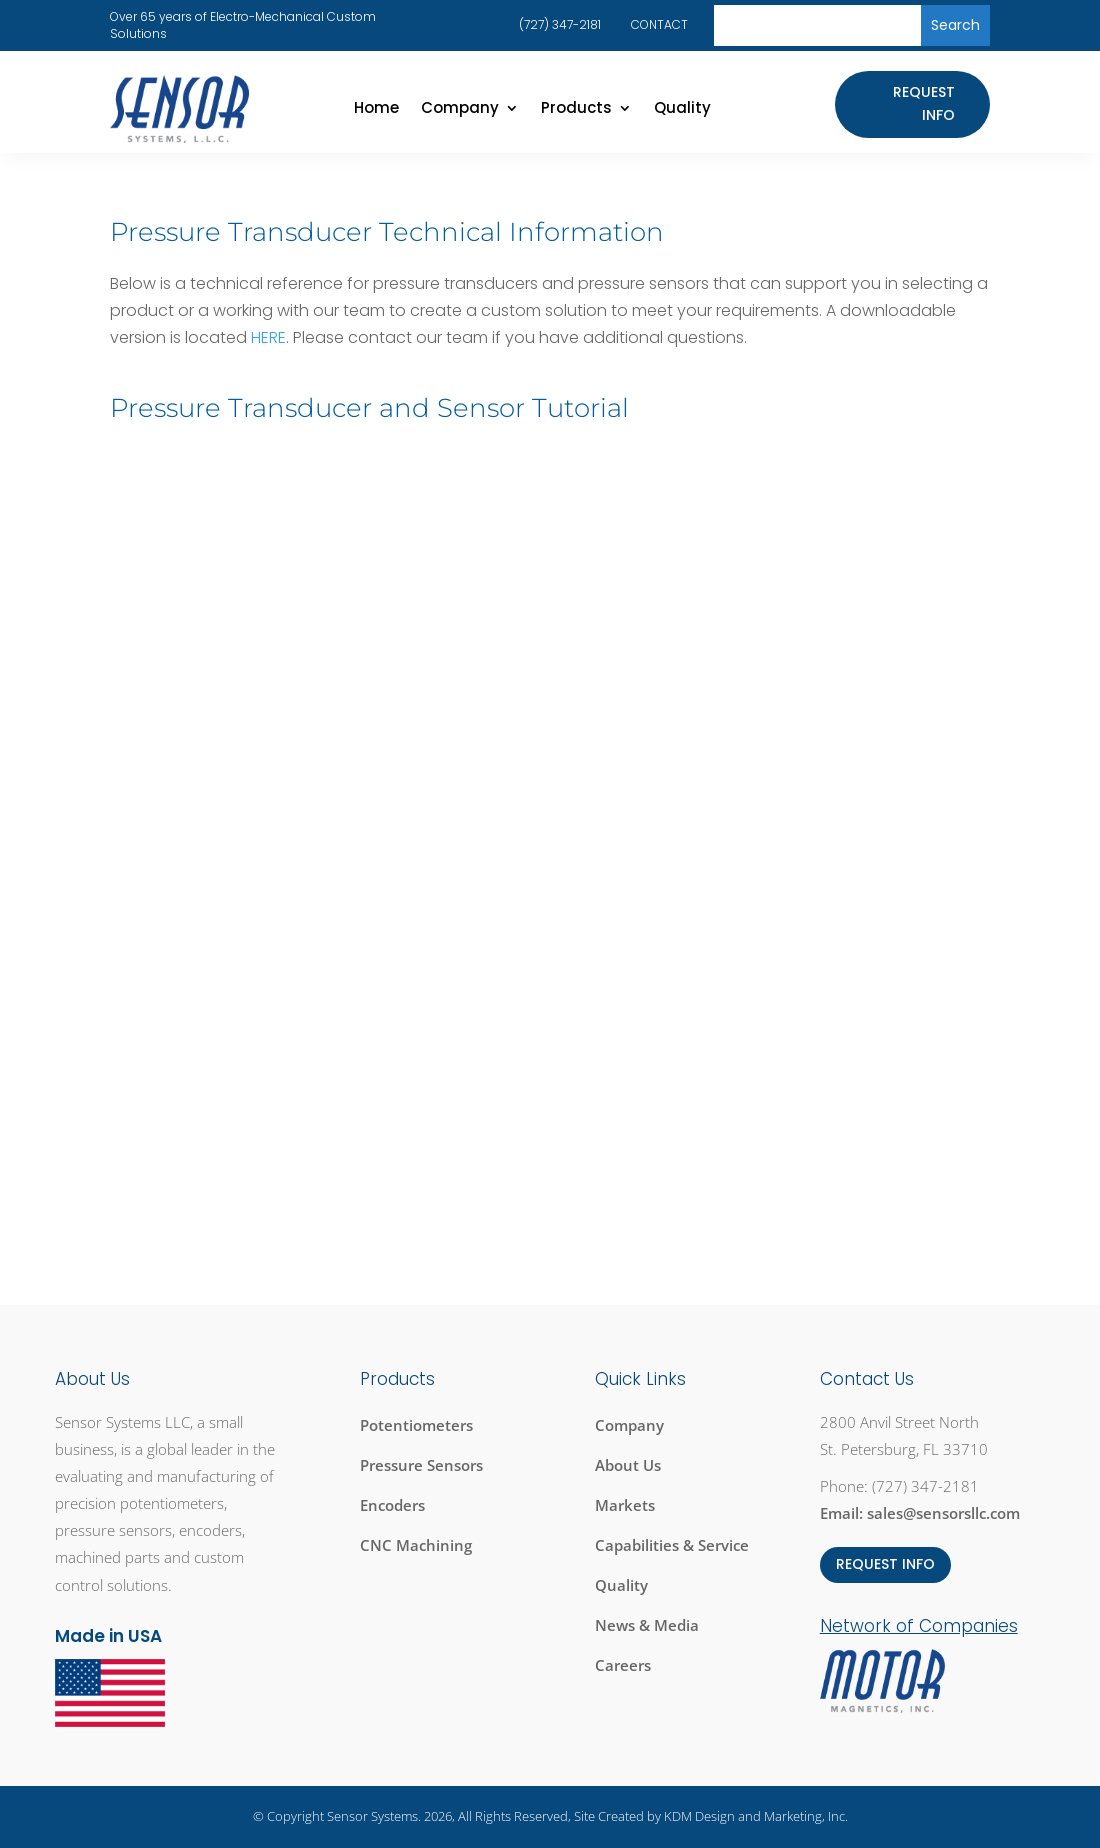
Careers (623, 1665)
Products (576, 109)
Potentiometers (416, 1425)
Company (460, 109)
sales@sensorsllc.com (943, 1513)
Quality (682, 109)
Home (376, 109)
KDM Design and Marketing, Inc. (756, 1816)
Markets (625, 1505)
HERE (268, 337)
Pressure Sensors (421, 1465)
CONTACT (659, 24)
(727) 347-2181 (560, 24)
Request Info (924, 104)
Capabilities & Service (672, 1545)
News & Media (647, 1625)
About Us (628, 1465)
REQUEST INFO (885, 1564)
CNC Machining (416, 1545)
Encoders (392, 1505)
